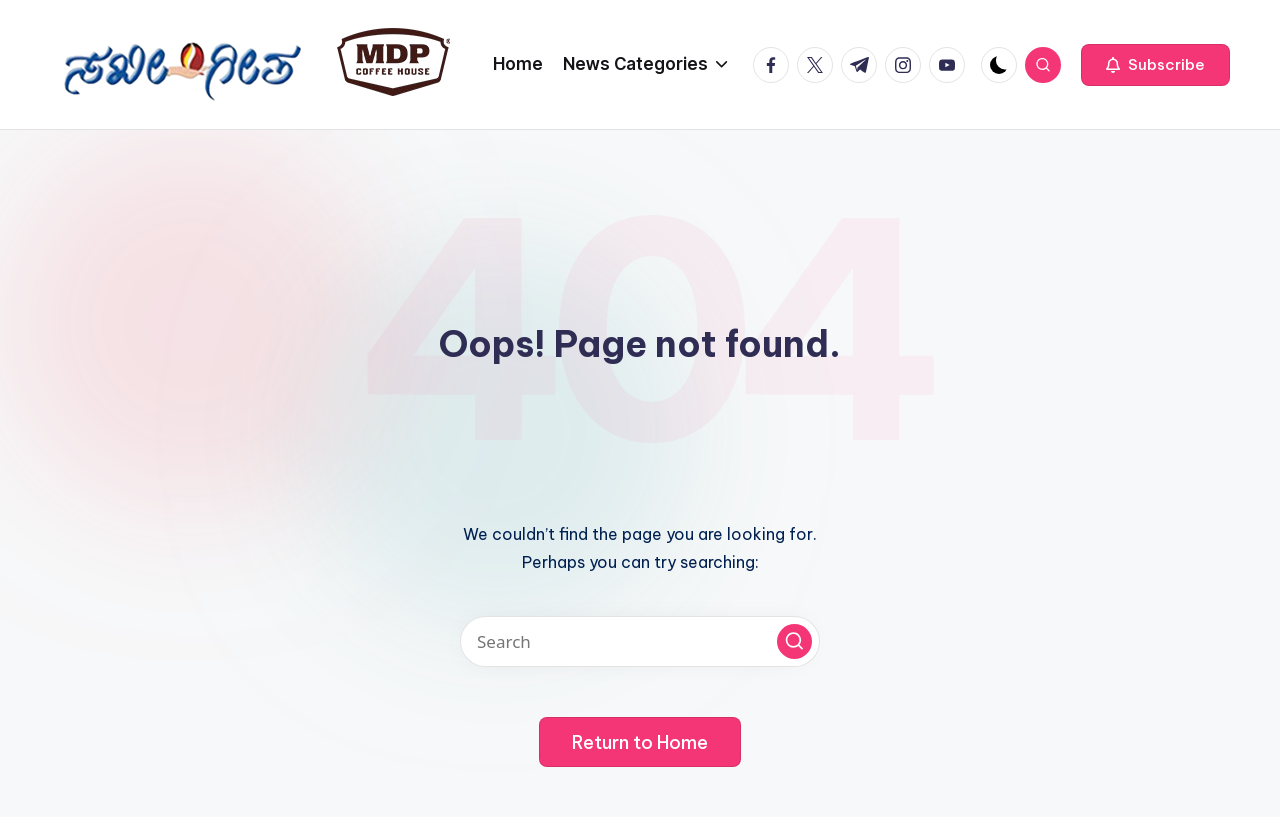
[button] (1155, 65)
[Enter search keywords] (640, 641)
